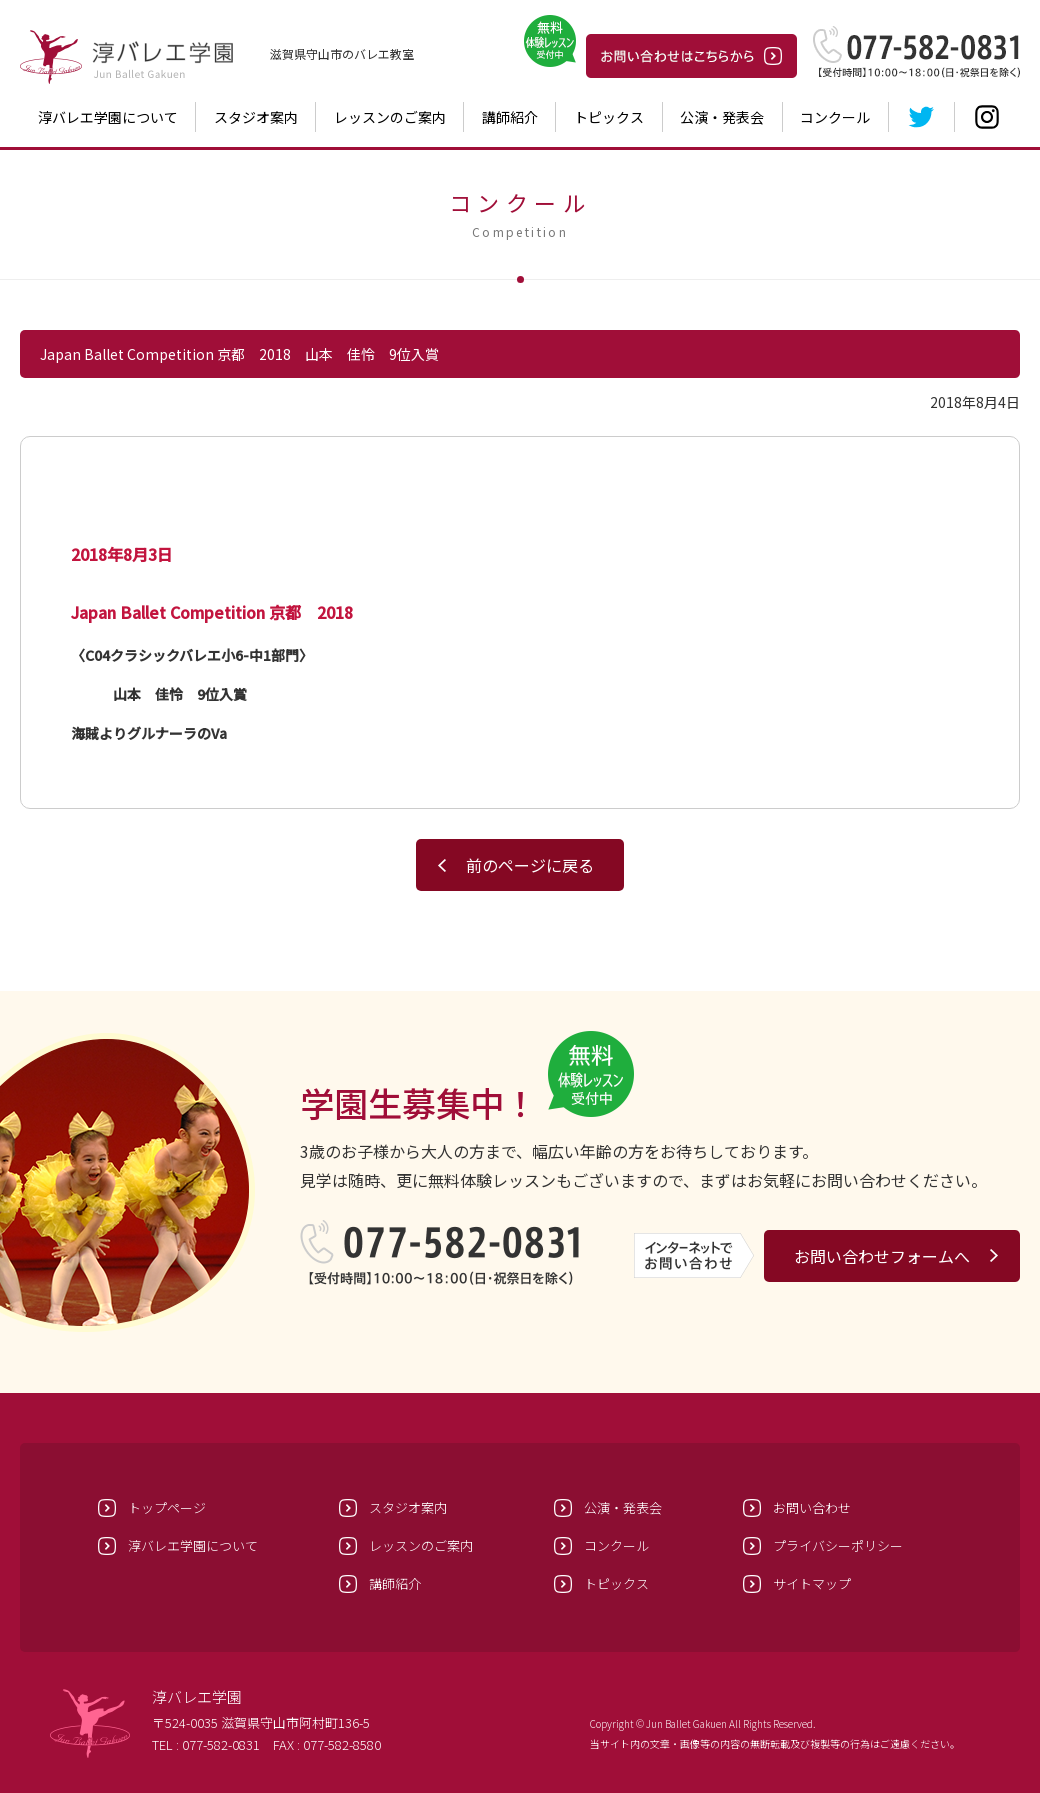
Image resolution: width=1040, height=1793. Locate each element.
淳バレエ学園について (108, 117)
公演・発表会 (722, 117)
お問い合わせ (812, 1507)
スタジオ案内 (256, 117)
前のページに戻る (530, 865)
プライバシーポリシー (838, 1545)
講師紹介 (510, 117)
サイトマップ (812, 1583)
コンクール (835, 117)
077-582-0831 (221, 1744)
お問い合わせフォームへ (882, 1256)
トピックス (609, 117)
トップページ (167, 1507)
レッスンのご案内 (390, 117)
